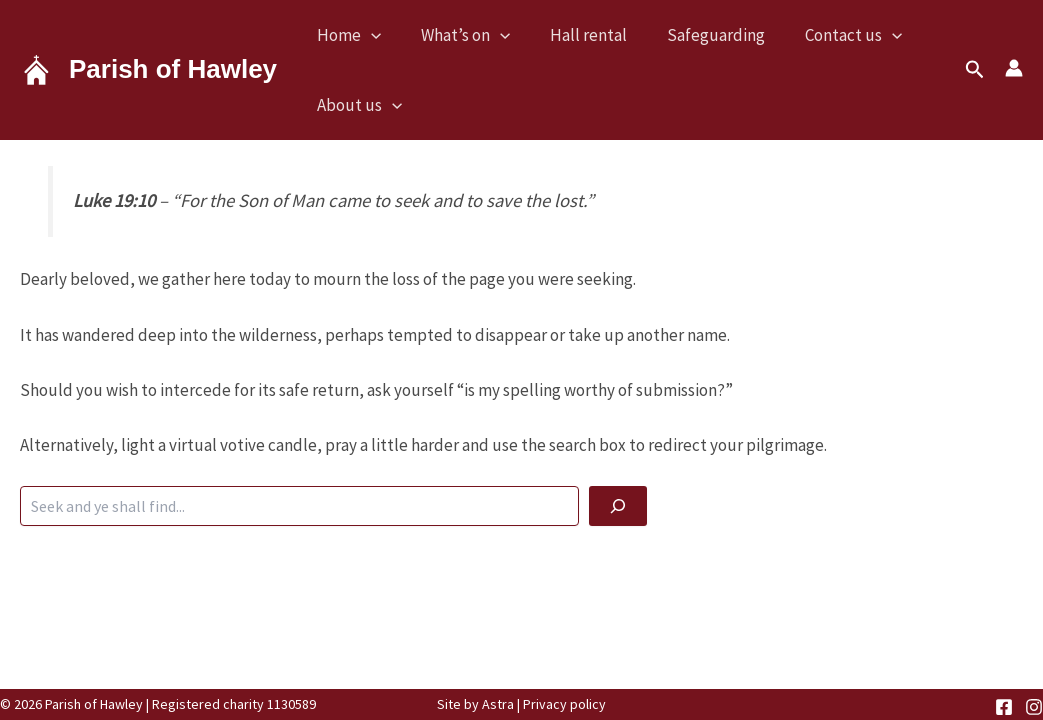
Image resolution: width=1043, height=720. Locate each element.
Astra (498, 704)
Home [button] (349, 35)
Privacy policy (564, 704)
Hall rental (588, 35)
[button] (371, 35)
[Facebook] (1004, 707)
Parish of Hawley (173, 69)
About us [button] (359, 105)
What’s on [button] (465, 35)
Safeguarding (716, 35)
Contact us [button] (853, 35)
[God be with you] (618, 506)
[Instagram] (1034, 707)
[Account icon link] (1014, 68)
